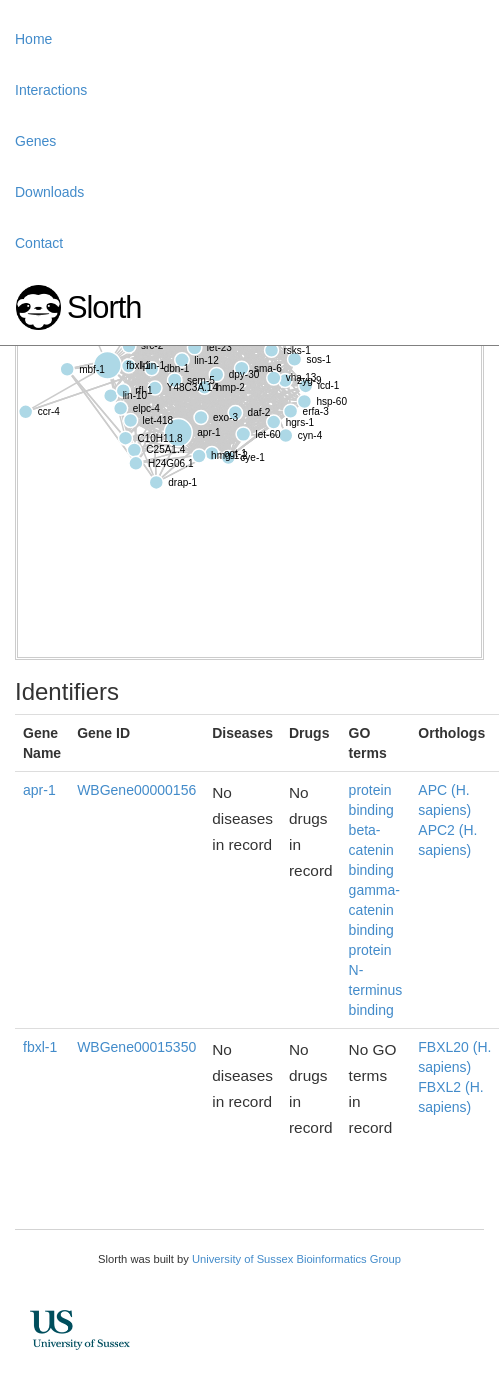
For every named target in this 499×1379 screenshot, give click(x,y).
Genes (35, 141)
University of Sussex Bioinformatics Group (296, 1259)
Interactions (51, 90)
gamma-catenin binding (374, 910)
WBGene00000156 (136, 790)
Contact (39, 243)
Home (33, 39)
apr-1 (39, 790)
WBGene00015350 (136, 1047)
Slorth (104, 307)
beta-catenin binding (371, 850)
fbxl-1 (40, 1047)
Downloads (49, 192)
